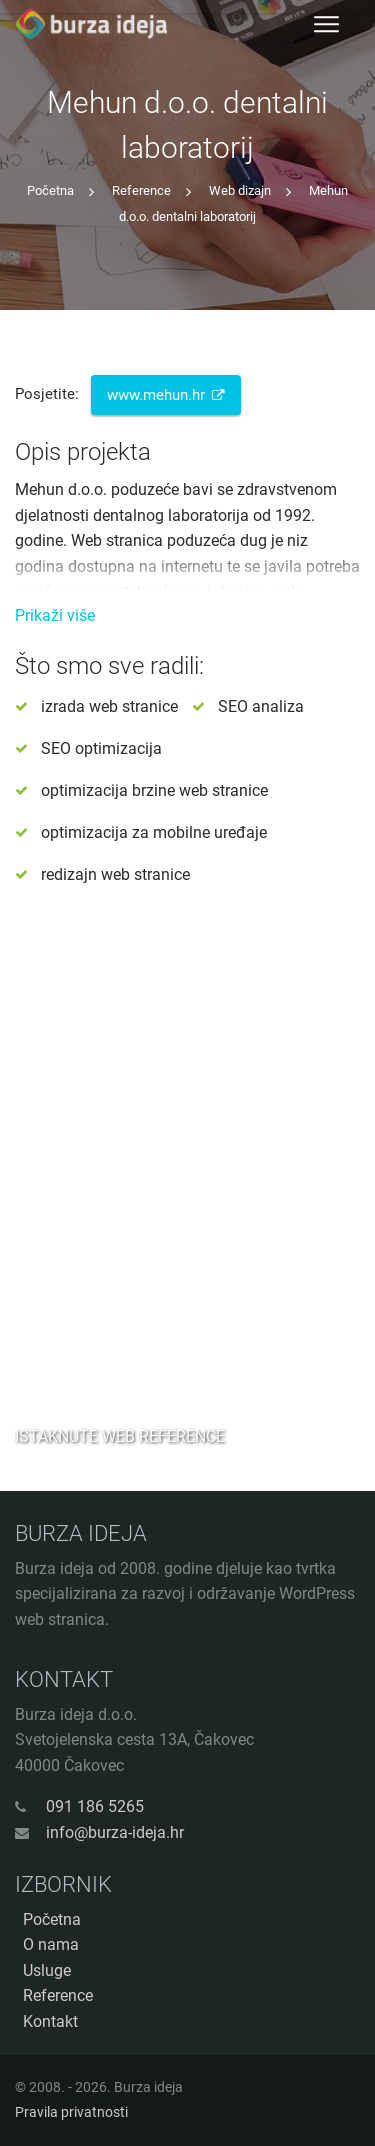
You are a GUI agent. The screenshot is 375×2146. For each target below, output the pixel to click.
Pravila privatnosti (71, 2112)
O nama (51, 1944)
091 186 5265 (95, 1806)
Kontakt (50, 2021)
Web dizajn (240, 190)
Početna (50, 190)
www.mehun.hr (166, 395)
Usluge (47, 1970)
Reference (141, 190)
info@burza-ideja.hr (115, 1832)
